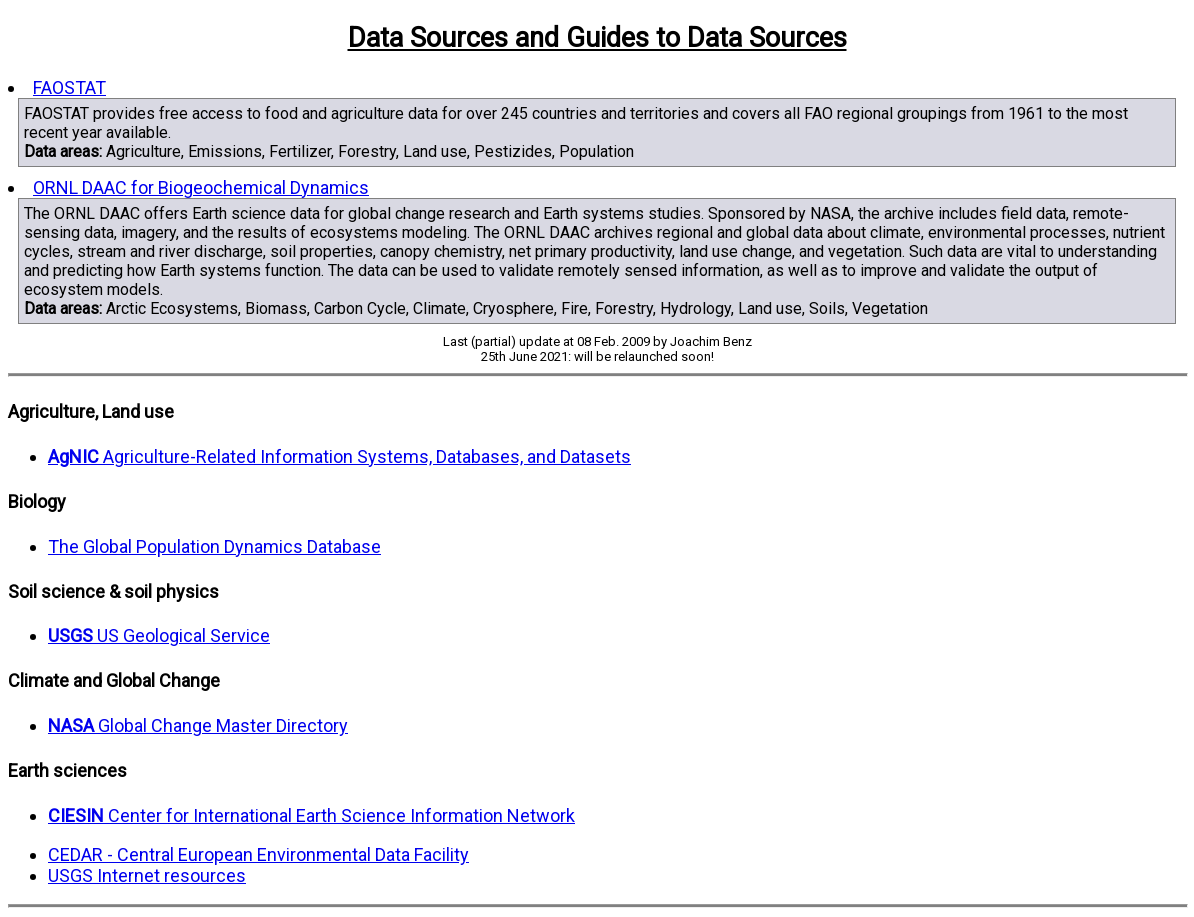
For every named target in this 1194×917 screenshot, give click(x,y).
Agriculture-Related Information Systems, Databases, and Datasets (339, 456)
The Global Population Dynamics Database (214, 546)
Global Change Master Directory (198, 725)
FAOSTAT (69, 87)
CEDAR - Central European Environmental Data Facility (258, 854)
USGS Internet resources (147, 875)
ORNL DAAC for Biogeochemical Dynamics (201, 187)
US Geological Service (159, 635)
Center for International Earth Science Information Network (311, 815)
